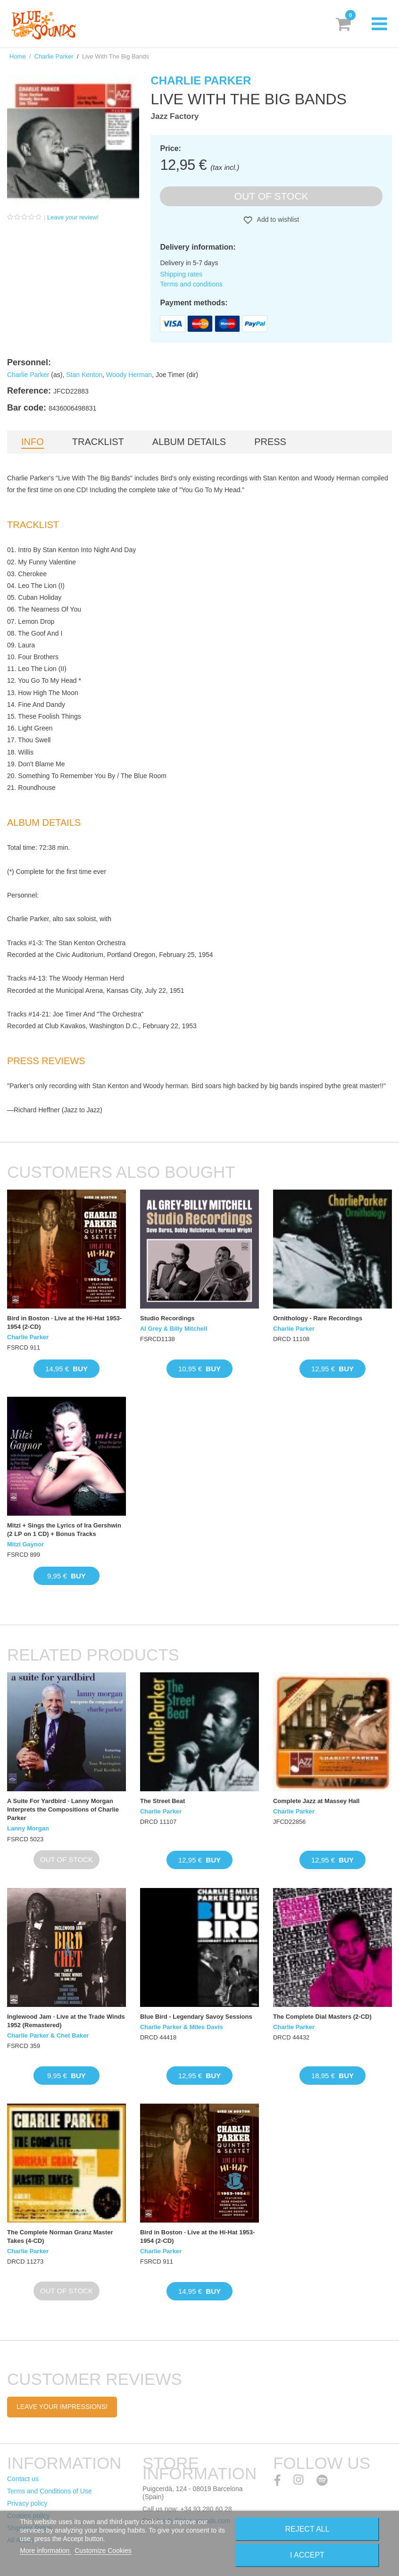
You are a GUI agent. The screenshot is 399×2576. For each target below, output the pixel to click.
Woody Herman (129, 374)
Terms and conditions (191, 284)
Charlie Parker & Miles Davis (181, 2027)
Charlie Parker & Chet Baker (48, 2035)
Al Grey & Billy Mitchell (173, 1328)
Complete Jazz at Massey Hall (316, 1800)
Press (270, 441)
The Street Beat (162, 1800)
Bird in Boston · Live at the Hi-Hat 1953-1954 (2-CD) (64, 1322)
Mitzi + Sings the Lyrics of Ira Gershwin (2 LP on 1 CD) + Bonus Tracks (64, 1529)
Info (32, 441)
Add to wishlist (277, 219)
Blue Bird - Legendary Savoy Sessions (196, 2016)
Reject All (307, 2529)
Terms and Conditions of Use (49, 2491)
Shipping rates (181, 274)
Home (17, 56)
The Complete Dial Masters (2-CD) (322, 2016)
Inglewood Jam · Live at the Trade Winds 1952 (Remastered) (66, 2021)
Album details (189, 441)
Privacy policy (27, 2503)
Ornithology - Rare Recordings (317, 1318)
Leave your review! (73, 217)
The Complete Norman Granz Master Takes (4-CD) (60, 2236)
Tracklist (98, 441)
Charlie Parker (54, 56)
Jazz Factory (174, 116)
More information (45, 2550)
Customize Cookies (103, 2550)
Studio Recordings (167, 1318)
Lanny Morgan (28, 1828)
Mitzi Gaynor (25, 1544)
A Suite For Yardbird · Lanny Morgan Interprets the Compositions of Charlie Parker (63, 1809)
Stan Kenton (84, 374)
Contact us (23, 2479)
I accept (307, 2555)
